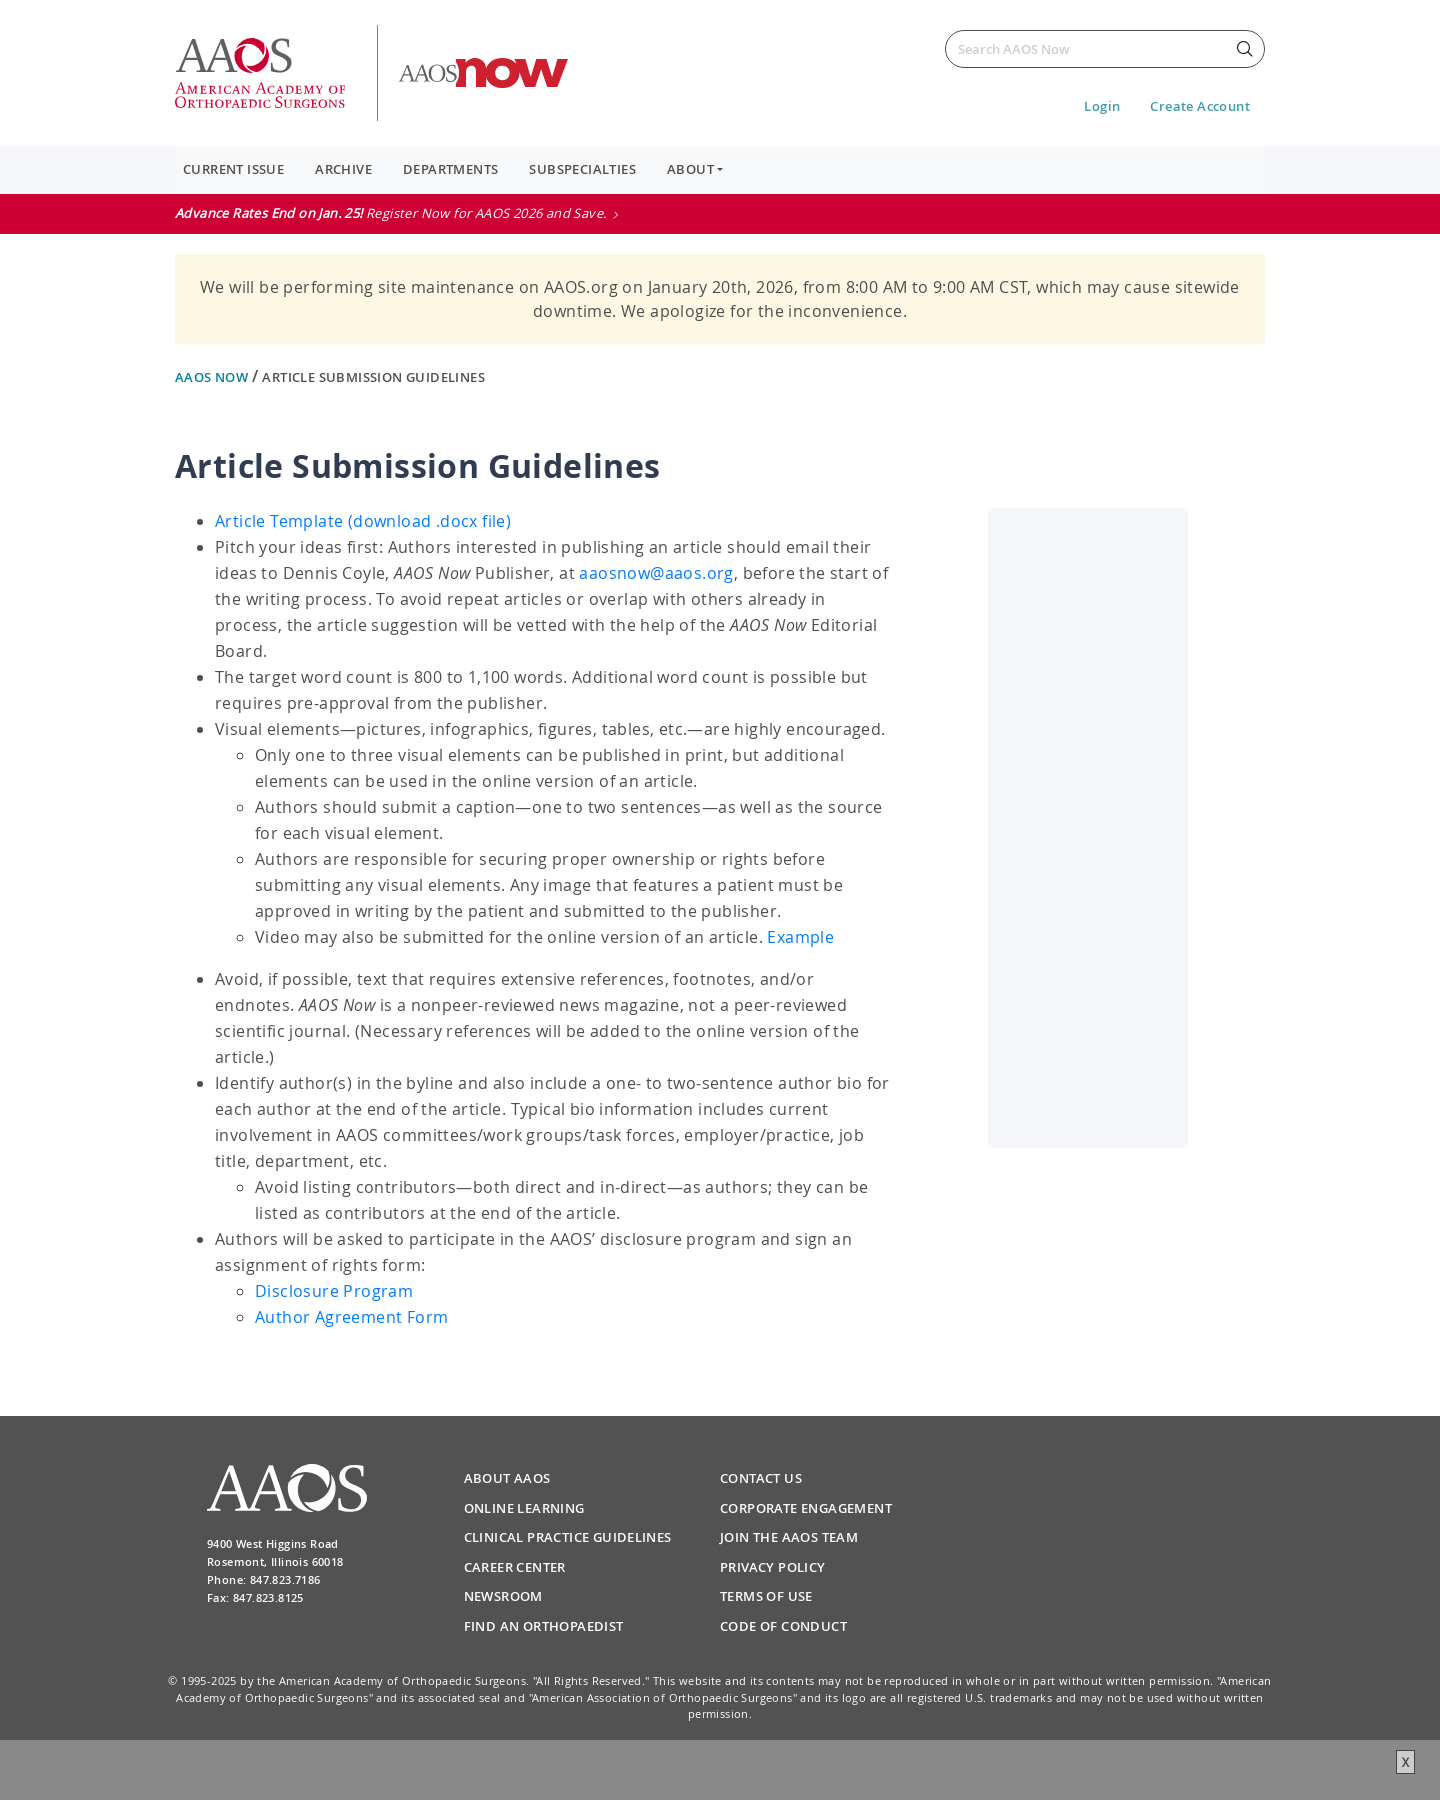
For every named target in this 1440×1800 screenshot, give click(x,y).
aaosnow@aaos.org (656, 573)
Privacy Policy (773, 1567)
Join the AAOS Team (789, 1537)
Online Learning (524, 1508)
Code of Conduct (783, 1626)
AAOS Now (213, 377)
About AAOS (507, 1478)
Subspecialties (582, 169)
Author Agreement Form (351, 1317)
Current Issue (233, 169)
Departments (450, 169)
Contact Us (761, 1478)
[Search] (1105, 49)
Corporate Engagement (806, 1508)
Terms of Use (766, 1596)
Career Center (515, 1567)
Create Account (1200, 106)
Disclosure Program (334, 1291)
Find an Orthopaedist (544, 1626)
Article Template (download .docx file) (363, 521)
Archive (343, 169)
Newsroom (503, 1596)
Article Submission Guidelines (373, 377)
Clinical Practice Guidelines (568, 1537)
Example (800, 937)
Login (1102, 106)
